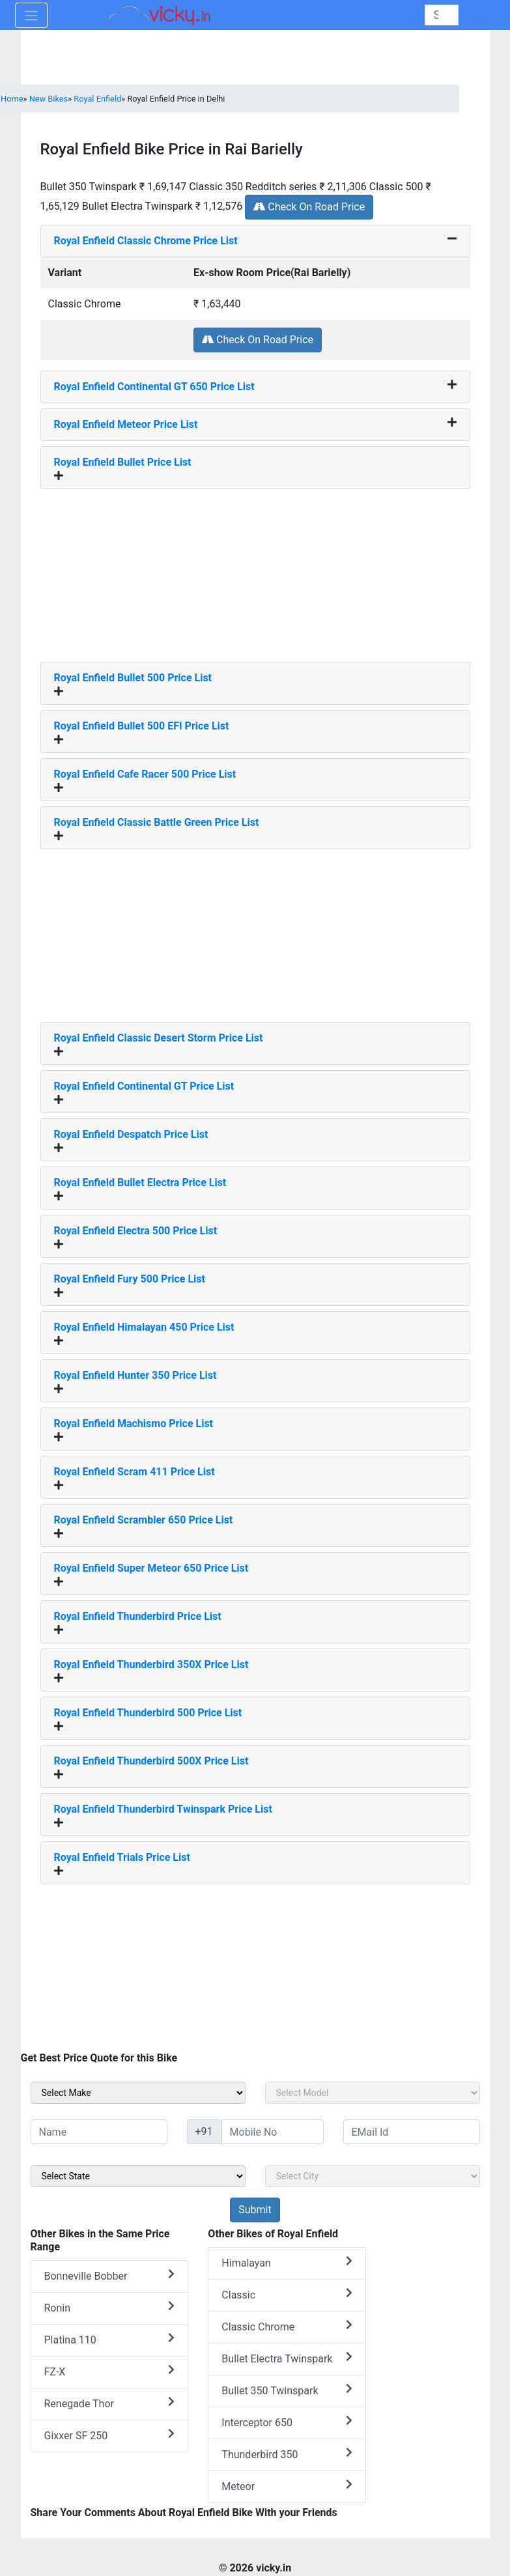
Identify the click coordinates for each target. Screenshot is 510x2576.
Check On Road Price (309, 207)
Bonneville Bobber (109, 2275)
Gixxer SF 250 (109, 2435)
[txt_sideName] (99, 2131)
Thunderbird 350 (286, 2454)
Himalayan (286, 2262)
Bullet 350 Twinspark (286, 2390)
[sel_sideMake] (138, 2093)
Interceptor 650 (286, 2422)
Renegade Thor (109, 2403)
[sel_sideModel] (372, 2093)
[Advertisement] (255, 570)
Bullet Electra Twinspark (286, 2358)
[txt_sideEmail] (411, 2131)
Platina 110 (109, 2339)
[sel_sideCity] (372, 2176)
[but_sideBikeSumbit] (254, 2210)
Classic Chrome (286, 2326)
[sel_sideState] (138, 2176)
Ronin (109, 2307)
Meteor (286, 2486)
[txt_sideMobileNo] (272, 2131)
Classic (286, 2294)
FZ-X (109, 2371)
